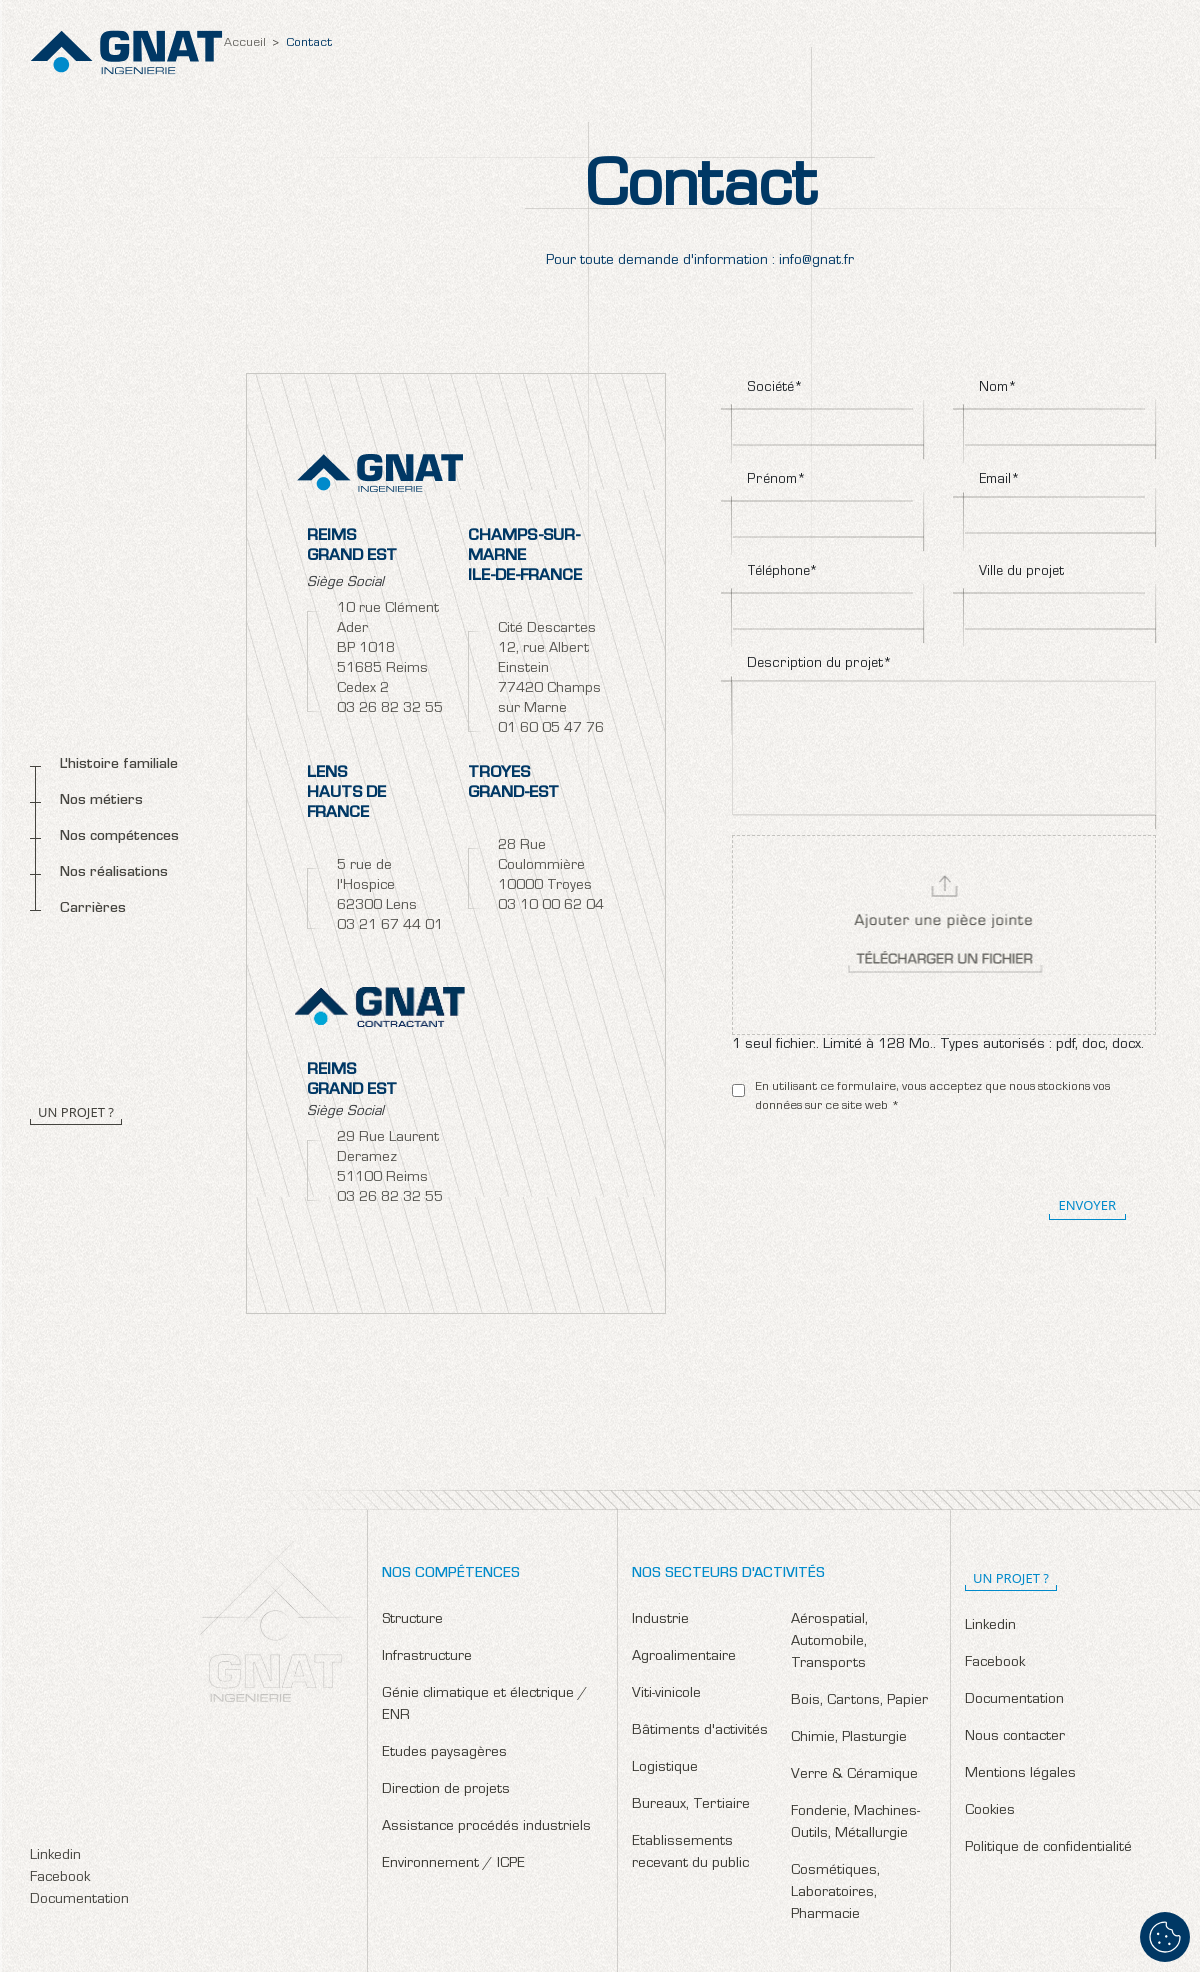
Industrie (660, 1620)
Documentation (79, 1900)
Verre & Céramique (854, 1775)
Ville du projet (1021, 573)
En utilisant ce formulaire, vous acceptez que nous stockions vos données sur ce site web (932, 1097)
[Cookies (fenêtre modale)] (1165, 1937)
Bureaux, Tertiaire (691, 1805)
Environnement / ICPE (453, 1864)
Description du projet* (819, 665)
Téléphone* (782, 573)
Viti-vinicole (666, 1694)
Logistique (665, 1768)
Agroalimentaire (684, 1657)
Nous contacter (1015, 1737)
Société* (775, 389)
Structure (412, 1620)
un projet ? (1011, 1578)
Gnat (126, 52)
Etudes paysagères (444, 1753)
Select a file (944, 935)
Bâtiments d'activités (700, 1731)
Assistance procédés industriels (486, 1827)
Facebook (60, 1878)
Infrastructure (427, 1657)
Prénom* (776, 481)
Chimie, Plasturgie (849, 1738)
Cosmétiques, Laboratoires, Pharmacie (835, 1893)
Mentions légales (1020, 1774)
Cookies (990, 1811)
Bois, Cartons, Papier (859, 1701)
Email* (999, 481)
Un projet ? (76, 1112)
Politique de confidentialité (1048, 1848)
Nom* (998, 389)
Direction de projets (446, 1790)
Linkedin (55, 1856)
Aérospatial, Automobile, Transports (829, 1642)
